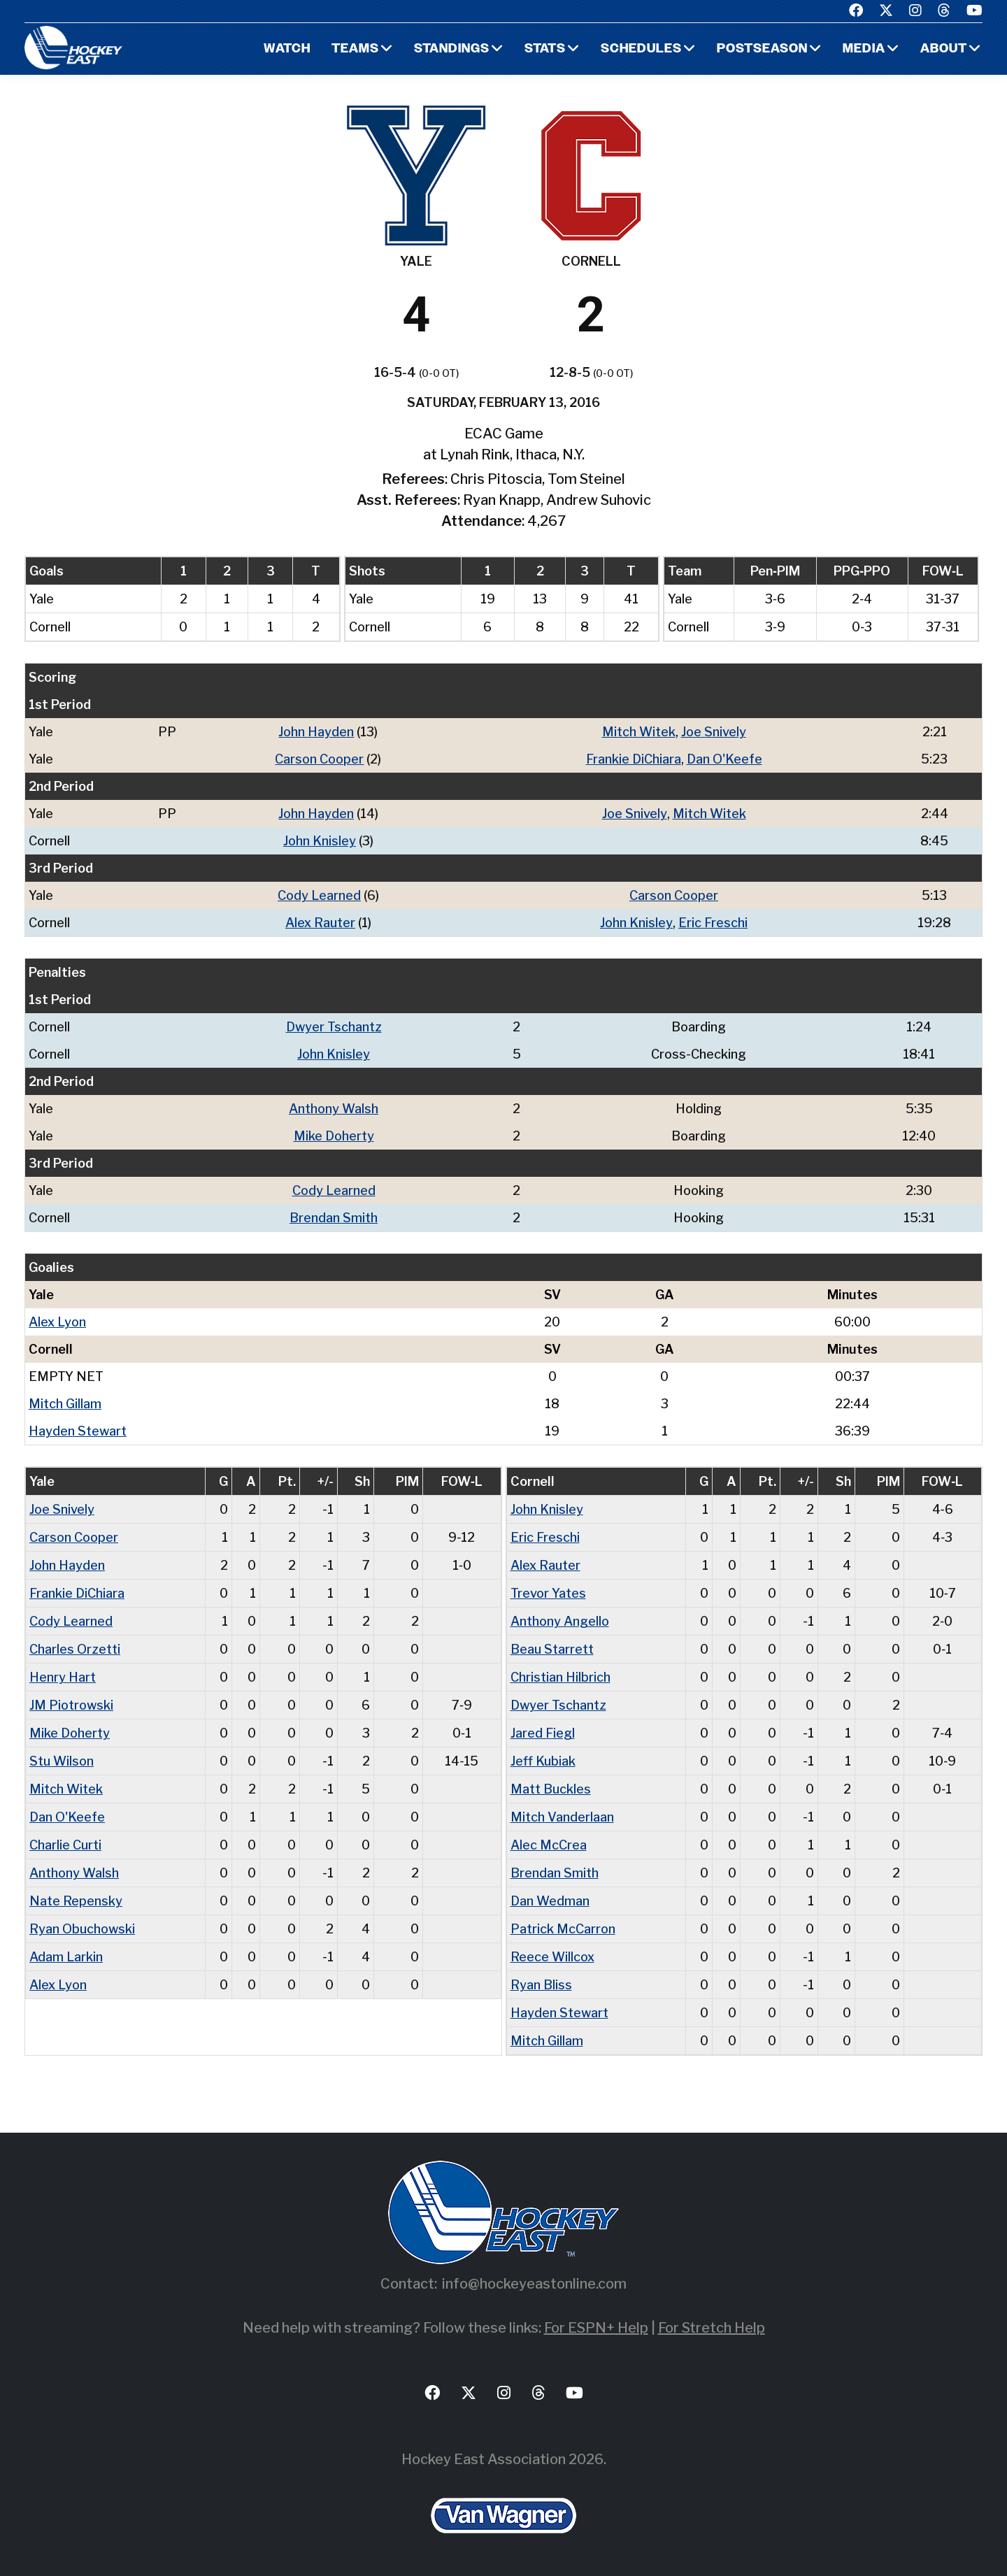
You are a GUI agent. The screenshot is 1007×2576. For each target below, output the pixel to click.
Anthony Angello (559, 1621)
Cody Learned (319, 895)
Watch (287, 49)
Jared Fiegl (542, 1733)
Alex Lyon (57, 1322)
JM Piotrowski (71, 1705)
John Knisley (319, 840)
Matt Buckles (550, 1789)
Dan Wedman (550, 1901)
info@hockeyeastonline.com (534, 2283)
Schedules (641, 49)
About (943, 49)
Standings (452, 49)
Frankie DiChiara (633, 759)
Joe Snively (713, 731)
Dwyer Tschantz (334, 1026)
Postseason (762, 49)
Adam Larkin (66, 1956)
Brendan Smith (334, 1217)
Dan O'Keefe (724, 759)
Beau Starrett (552, 1649)
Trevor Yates (548, 1593)
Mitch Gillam (65, 1403)
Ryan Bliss (541, 1984)
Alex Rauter (320, 922)
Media (864, 49)
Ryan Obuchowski (82, 1929)
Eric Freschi (713, 922)
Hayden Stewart (78, 1431)
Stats (545, 49)
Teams (355, 49)
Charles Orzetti (74, 1649)
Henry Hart (62, 1677)
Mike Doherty (334, 1136)
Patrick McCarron (562, 1929)
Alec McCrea (548, 1845)
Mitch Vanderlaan (562, 1817)
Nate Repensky (75, 1901)
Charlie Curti (65, 1845)
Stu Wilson (61, 1761)
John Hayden (316, 731)
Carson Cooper (319, 759)
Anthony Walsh (333, 1108)
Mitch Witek (639, 731)
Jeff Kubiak (543, 1761)
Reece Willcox (552, 1956)
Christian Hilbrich (560, 1677)
